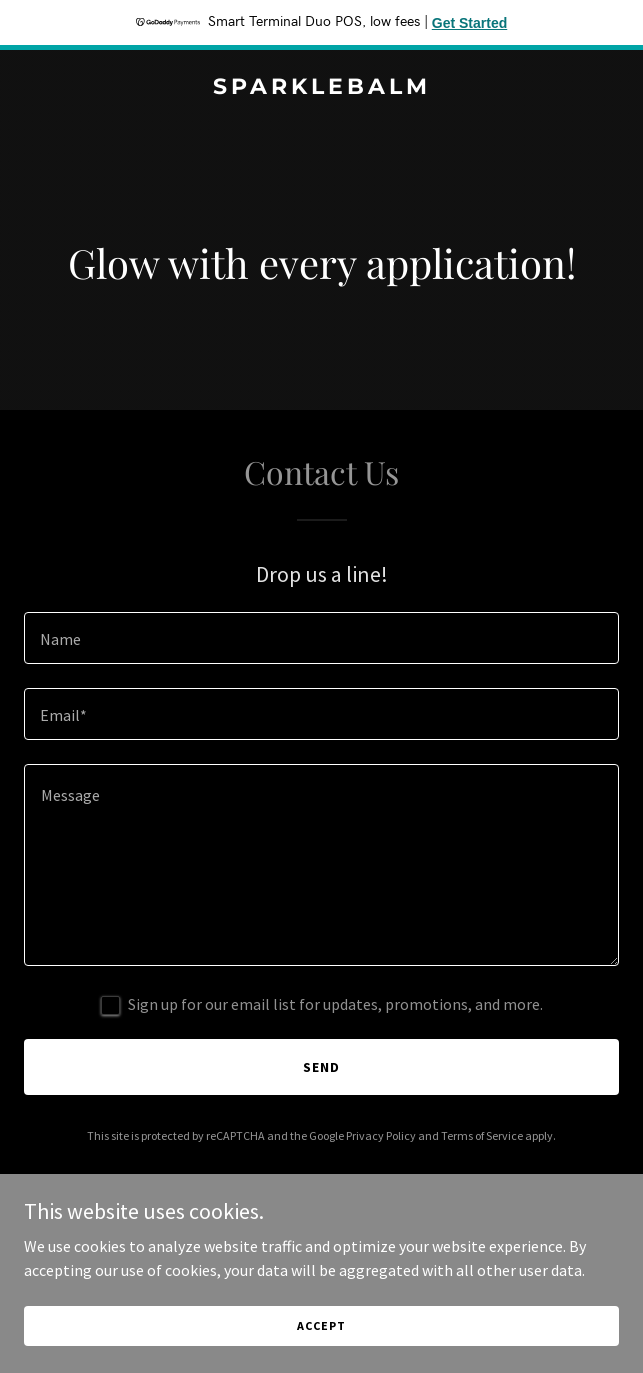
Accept (321, 1325)
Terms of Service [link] (482, 1135)
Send (321, 1067)
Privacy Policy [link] (381, 1135)
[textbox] (321, 638)
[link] (321, 88)
